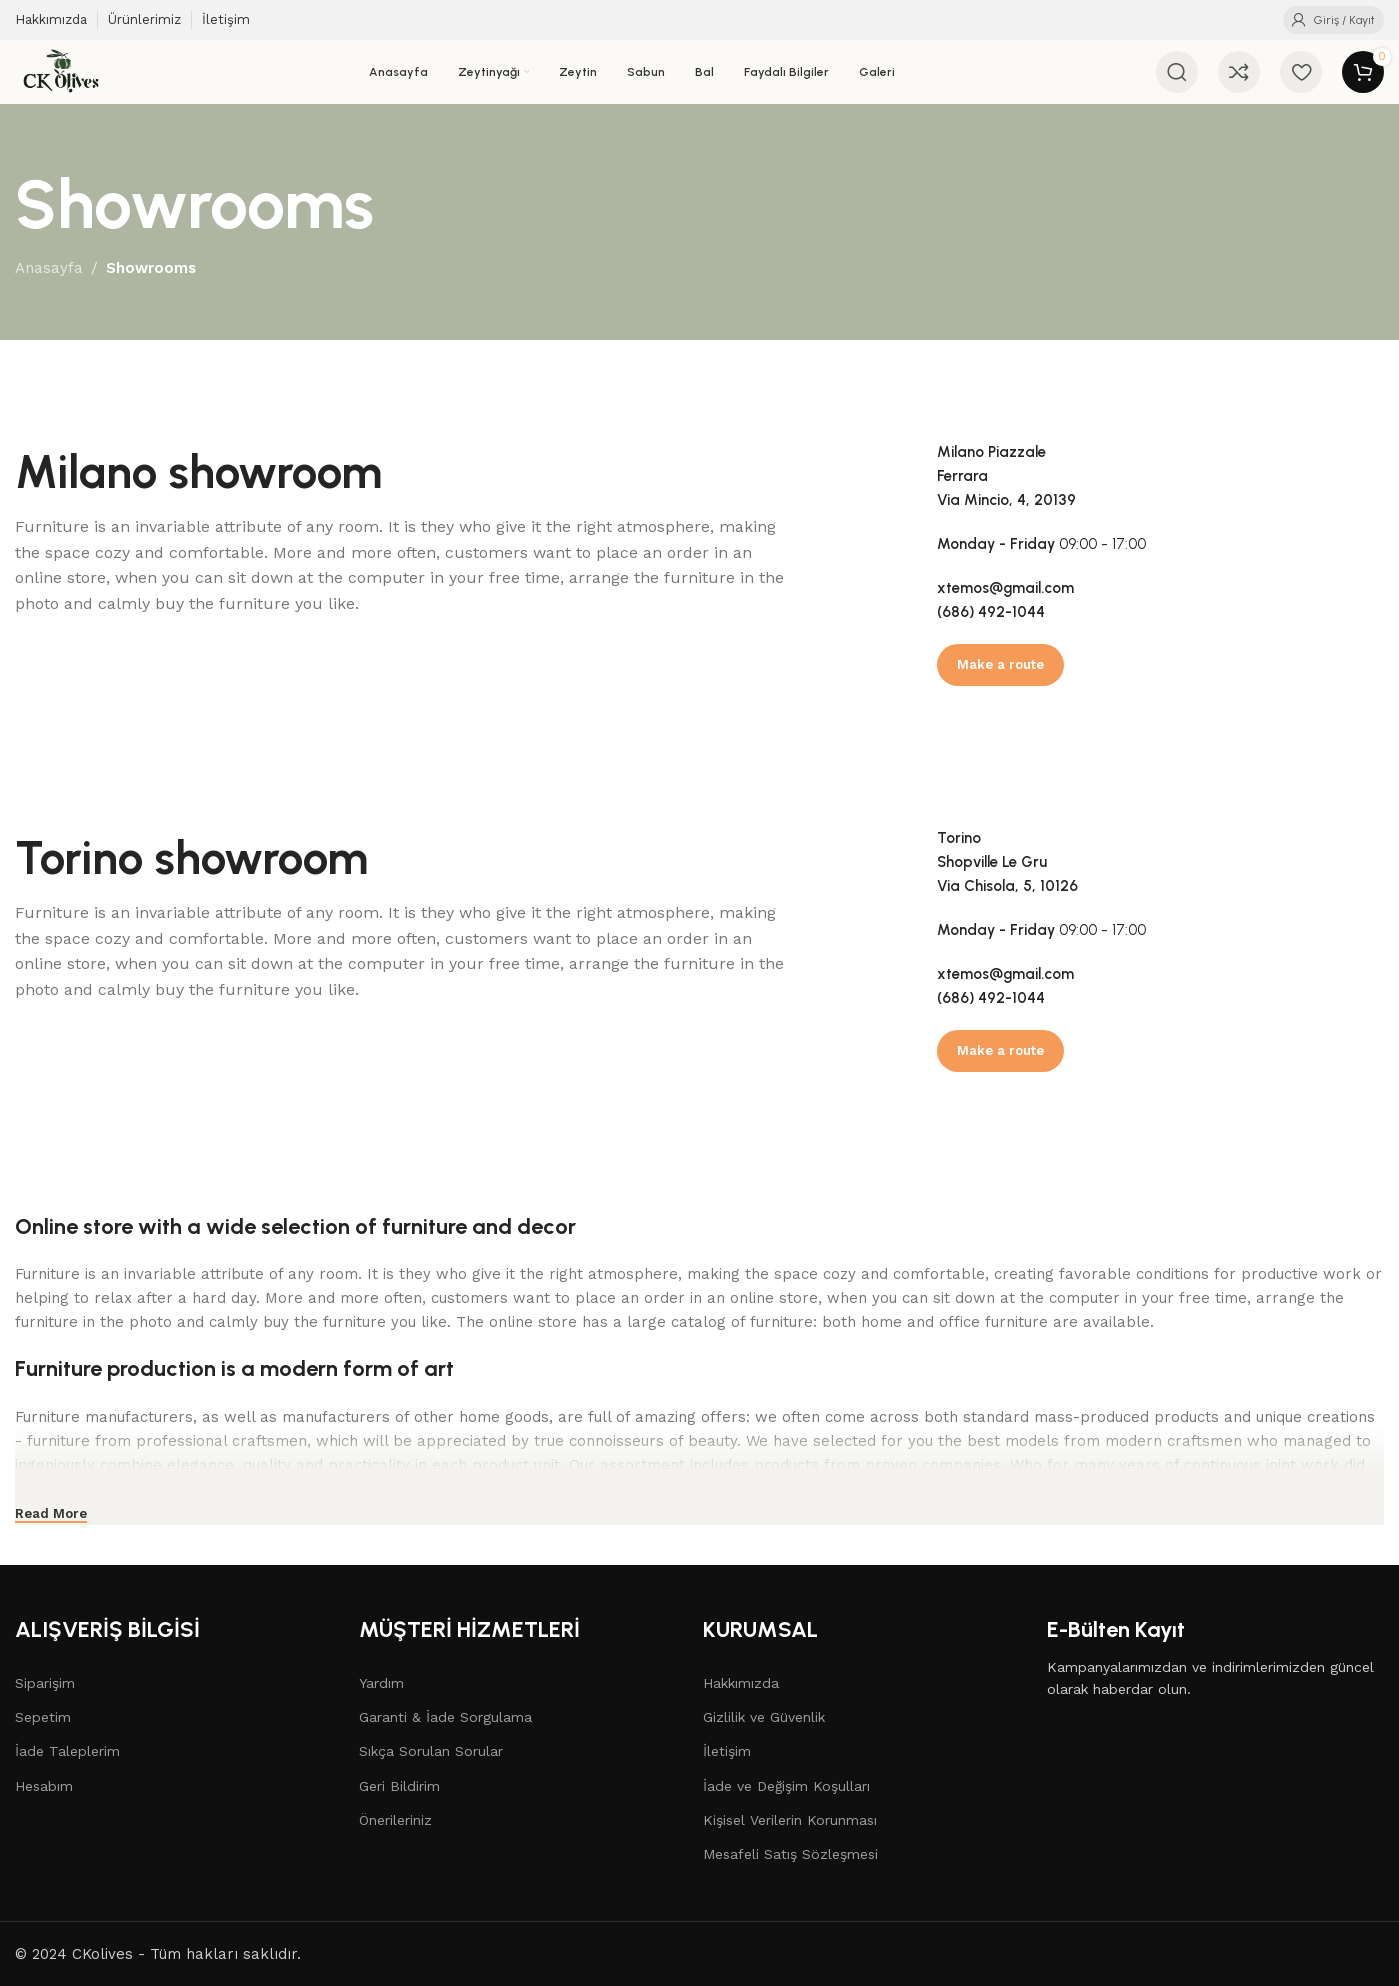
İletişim (727, 1751)
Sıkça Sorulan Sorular (431, 1751)
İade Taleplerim (67, 1751)
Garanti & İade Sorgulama (445, 1717)
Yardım (381, 1683)
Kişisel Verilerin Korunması (790, 1820)
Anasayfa (49, 268)
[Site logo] (61, 71)
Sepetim (43, 1717)
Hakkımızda (741, 1683)
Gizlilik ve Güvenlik (764, 1717)
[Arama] (1177, 72)
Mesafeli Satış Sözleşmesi (790, 1854)
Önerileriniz (395, 1820)
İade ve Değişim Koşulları (786, 1786)
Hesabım (44, 1786)
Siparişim (45, 1683)
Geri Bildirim (399, 1786)
